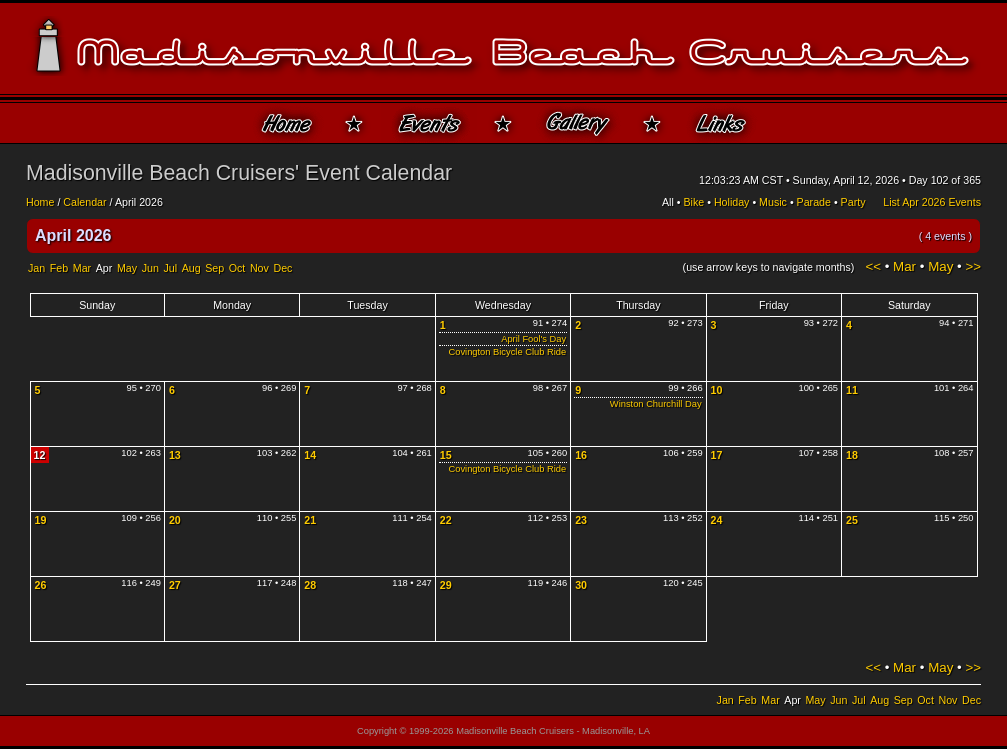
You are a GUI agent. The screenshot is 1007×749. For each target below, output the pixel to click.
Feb (59, 268)
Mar (82, 268)
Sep (214, 268)
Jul (170, 268)
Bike (694, 202)
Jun (150, 268)
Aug (191, 268)
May (127, 268)
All (668, 202)
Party (853, 202)
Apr (104, 268)
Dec (282, 268)
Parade (814, 202)
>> (973, 266)
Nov (259, 268)
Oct (237, 268)
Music (773, 202)
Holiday (732, 202)
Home (40, 202)
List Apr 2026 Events (932, 202)
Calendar (84, 202)
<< (873, 266)
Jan (36, 268)
